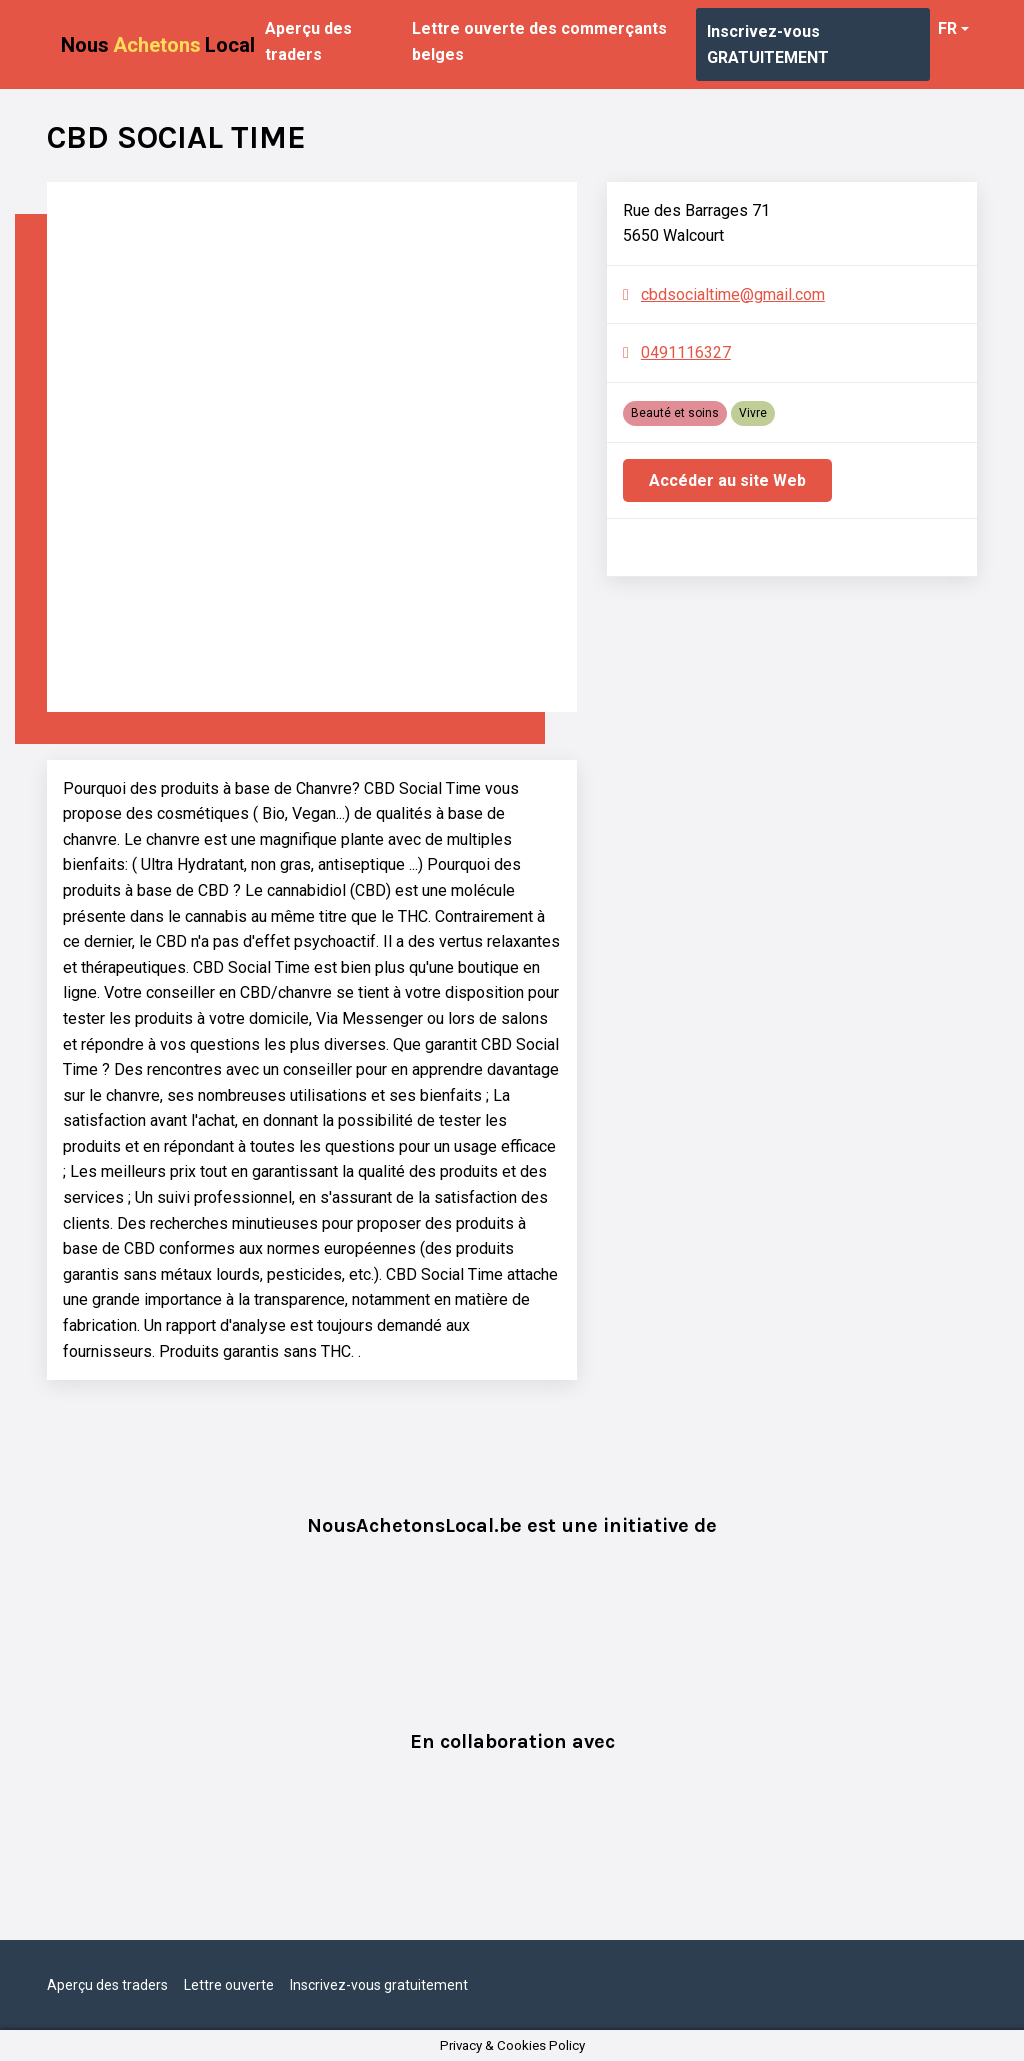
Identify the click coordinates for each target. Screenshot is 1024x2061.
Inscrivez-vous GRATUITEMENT (768, 44)
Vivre (753, 413)
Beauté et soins (675, 413)
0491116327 (686, 352)
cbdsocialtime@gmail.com (733, 294)
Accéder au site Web (727, 480)
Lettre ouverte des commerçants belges (539, 41)
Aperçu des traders (308, 41)
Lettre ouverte (229, 1985)
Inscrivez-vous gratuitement (379, 1985)
